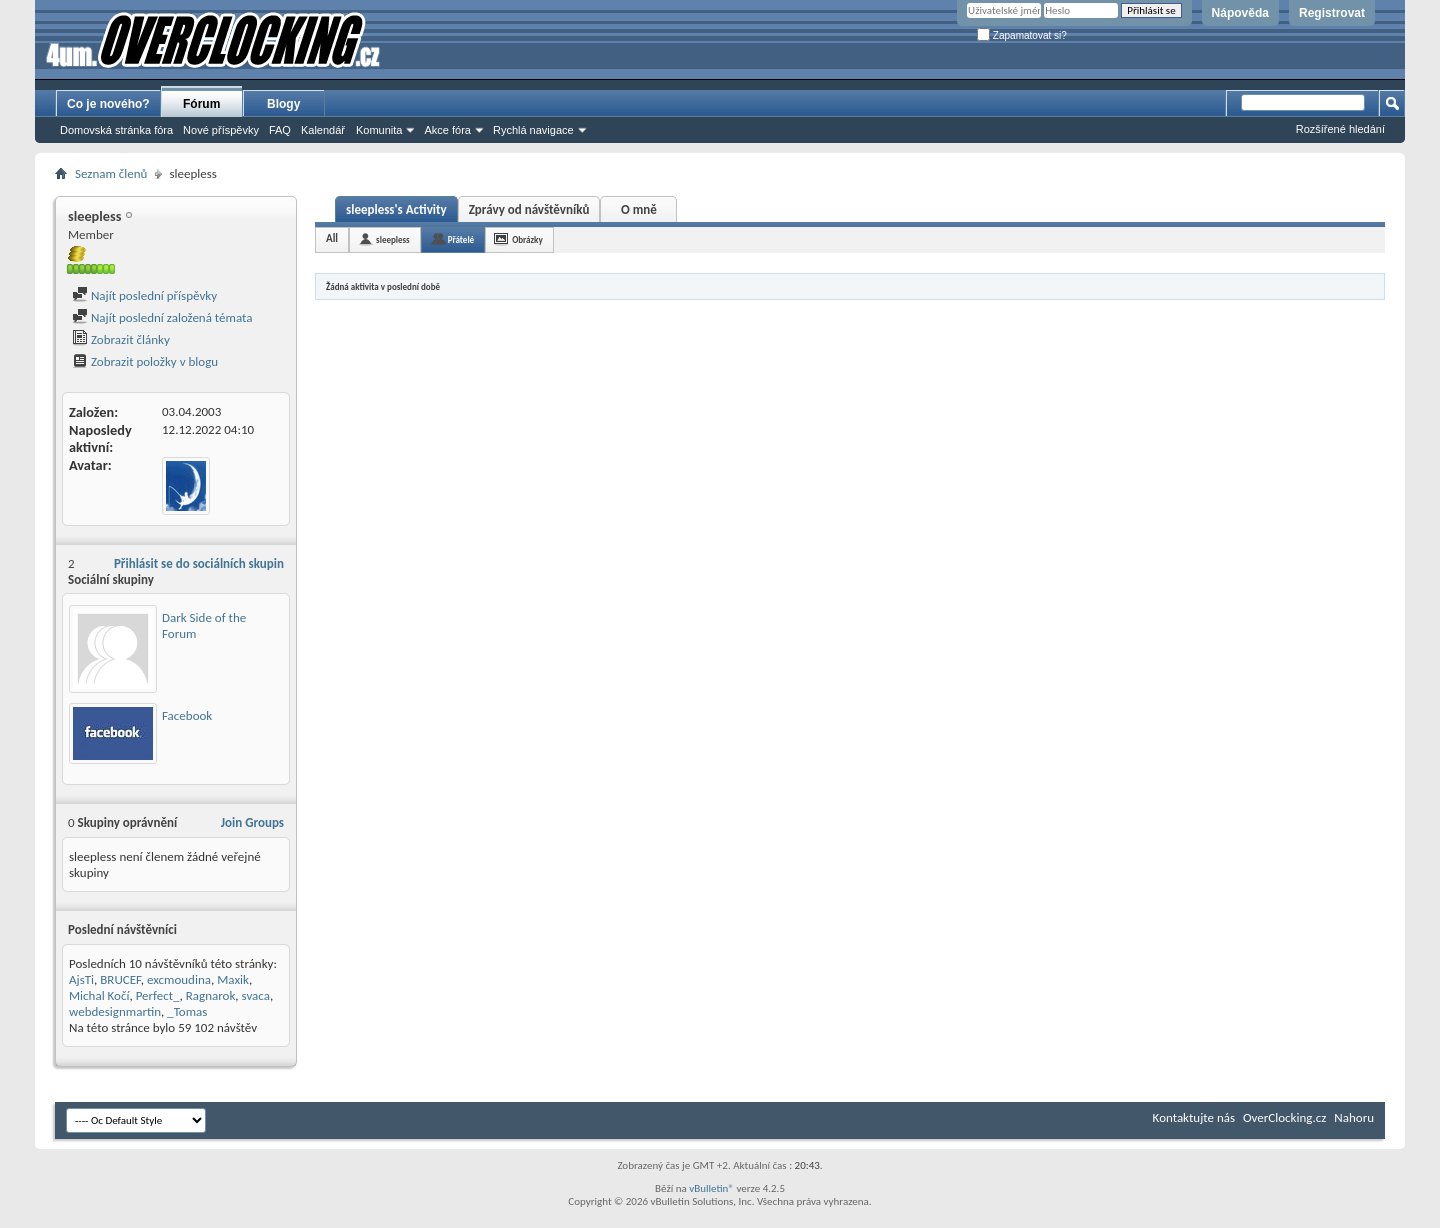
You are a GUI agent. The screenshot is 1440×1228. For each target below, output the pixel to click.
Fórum (201, 104)
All (332, 238)
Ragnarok (211, 995)
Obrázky (527, 239)
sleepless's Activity (396, 209)
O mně (639, 209)
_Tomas (187, 1011)
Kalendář (323, 130)
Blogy (283, 104)
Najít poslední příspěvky (144, 295)
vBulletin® (711, 1188)
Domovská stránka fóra (116, 130)
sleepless (393, 239)
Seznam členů (111, 173)
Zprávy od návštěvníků (529, 209)
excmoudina (179, 979)
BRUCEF (120, 979)
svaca (256, 995)
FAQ (280, 130)
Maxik (233, 979)
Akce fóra (447, 130)
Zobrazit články (121, 339)
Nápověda (1240, 13)
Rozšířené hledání (1340, 129)
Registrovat (1332, 13)
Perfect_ (158, 995)
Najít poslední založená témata (162, 317)
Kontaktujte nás (1194, 1117)
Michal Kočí (99, 995)
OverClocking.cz (1284, 1117)
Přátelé (461, 239)
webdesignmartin (115, 1011)
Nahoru (1354, 1117)
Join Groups (252, 822)
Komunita (379, 130)
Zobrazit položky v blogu (145, 361)
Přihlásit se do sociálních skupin (199, 563)
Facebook (187, 715)
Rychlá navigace (533, 130)
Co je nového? (108, 104)
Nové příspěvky (221, 130)
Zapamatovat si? (1022, 35)
